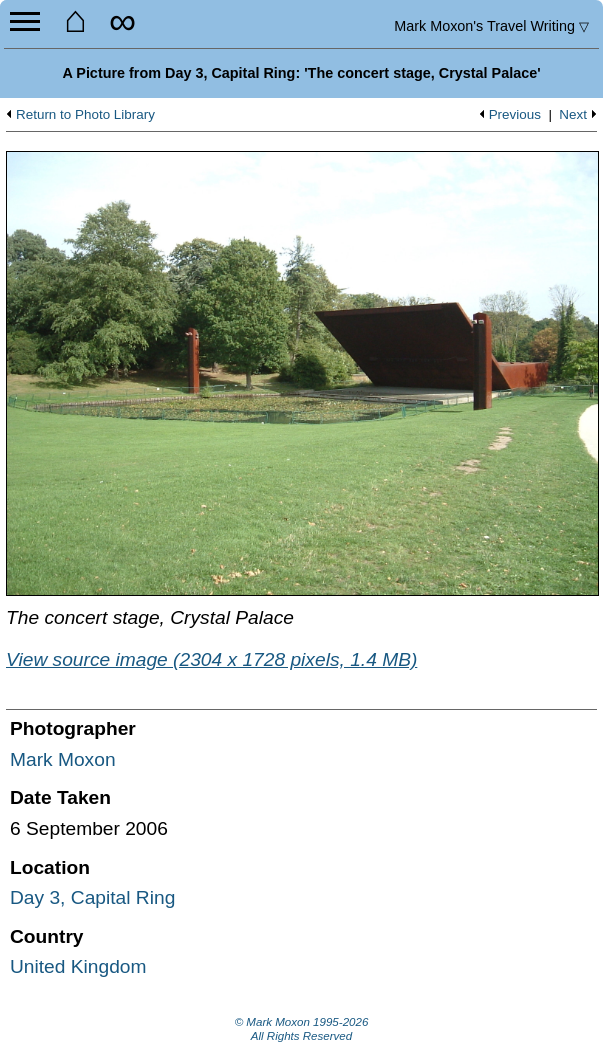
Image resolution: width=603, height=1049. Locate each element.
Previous (515, 115)
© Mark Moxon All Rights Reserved (302, 1029)
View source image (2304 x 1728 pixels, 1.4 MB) (211, 659)
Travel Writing (491, 26)
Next (573, 115)
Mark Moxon (63, 759)
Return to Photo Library (85, 115)
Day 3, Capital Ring (92, 897)
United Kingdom (78, 966)
